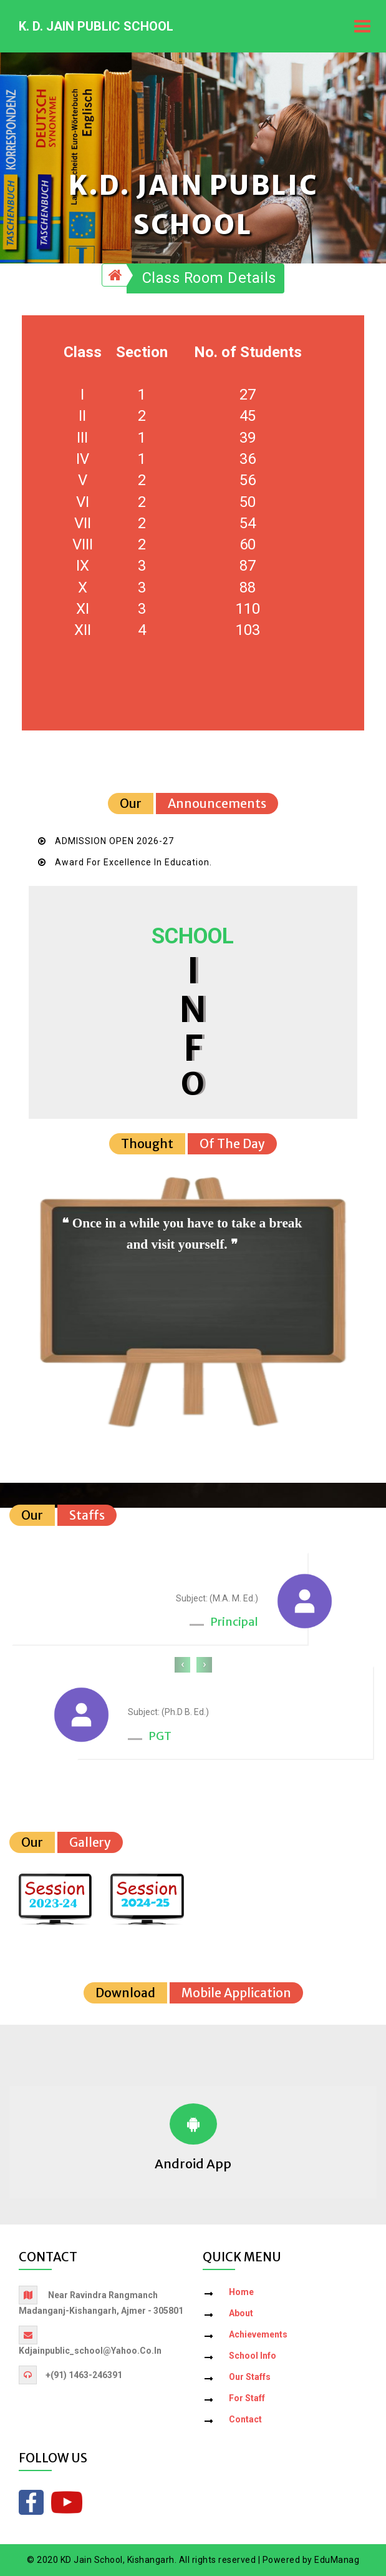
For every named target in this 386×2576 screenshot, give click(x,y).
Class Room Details (209, 278)
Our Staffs (250, 2377)
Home (241, 2293)
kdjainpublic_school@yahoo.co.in (90, 2351)
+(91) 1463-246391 (84, 2376)
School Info (252, 2356)
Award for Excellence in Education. (133, 863)
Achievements (258, 2335)
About (241, 2314)
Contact (245, 2420)
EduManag (336, 2560)
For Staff (247, 2399)
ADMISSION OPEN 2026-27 (114, 842)
